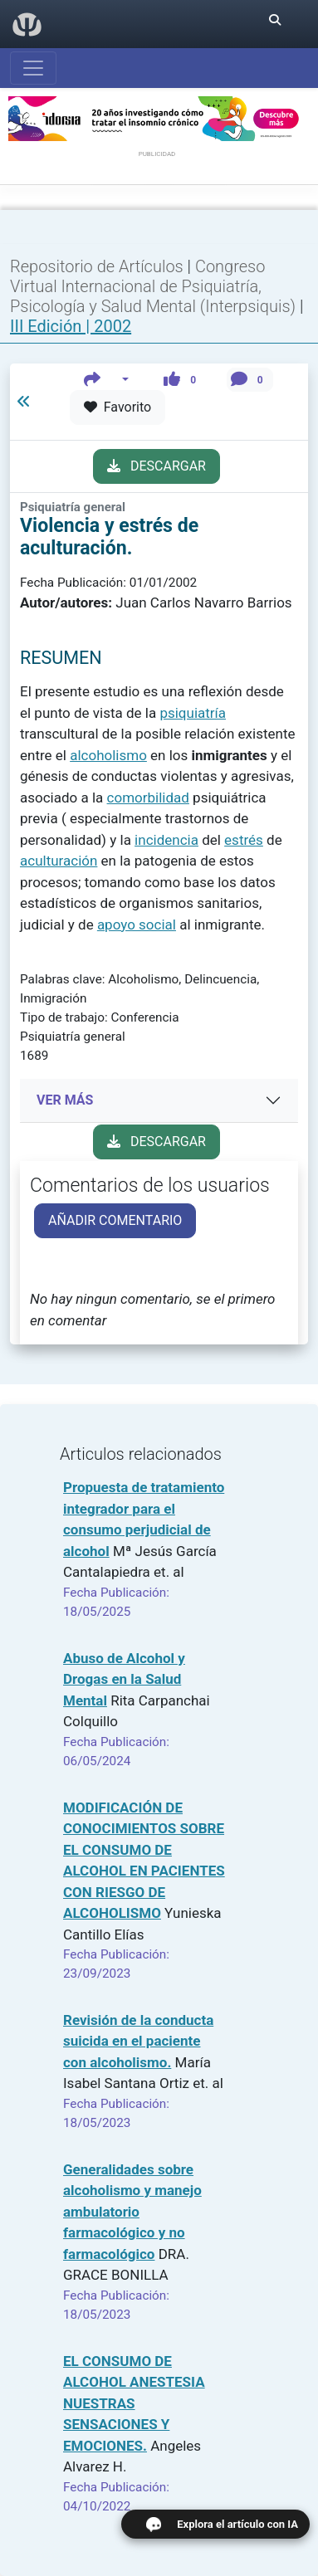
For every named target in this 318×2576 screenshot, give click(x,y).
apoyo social (136, 924)
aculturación (58, 860)
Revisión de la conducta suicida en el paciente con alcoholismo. (138, 2041)
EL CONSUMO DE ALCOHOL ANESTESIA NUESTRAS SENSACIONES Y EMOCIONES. (134, 2403)
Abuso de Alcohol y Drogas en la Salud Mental (124, 1679)
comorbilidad (148, 797)
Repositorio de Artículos (96, 266)
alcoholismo (108, 755)
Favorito (117, 407)
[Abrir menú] (33, 68)
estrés (243, 840)
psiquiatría (192, 713)
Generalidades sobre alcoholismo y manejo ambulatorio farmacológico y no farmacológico (132, 2211)
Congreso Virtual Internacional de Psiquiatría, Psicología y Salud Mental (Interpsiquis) (155, 286)
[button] (107, 379)
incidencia (166, 840)
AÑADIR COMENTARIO (115, 1220)
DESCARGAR (156, 466)
